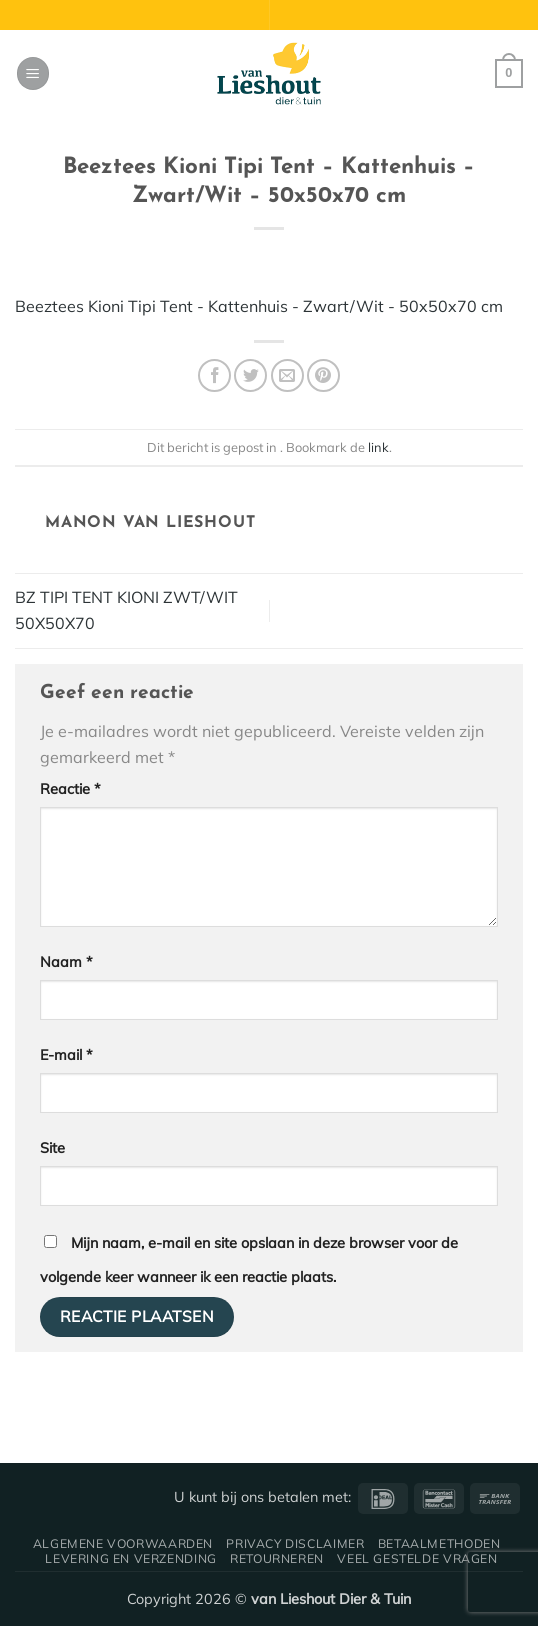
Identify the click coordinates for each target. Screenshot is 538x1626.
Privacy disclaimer (295, 1543)
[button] (33, 73)
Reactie (70, 789)
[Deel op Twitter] (250, 375)
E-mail (66, 1055)
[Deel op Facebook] (214, 375)
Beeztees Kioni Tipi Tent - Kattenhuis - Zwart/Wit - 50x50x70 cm (259, 306)
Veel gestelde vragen (417, 1558)
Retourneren (277, 1558)
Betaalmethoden (439, 1543)
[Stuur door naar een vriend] (287, 375)
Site (52, 1148)
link (378, 447)
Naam (66, 962)
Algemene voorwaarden (123, 1543)
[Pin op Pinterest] (323, 375)
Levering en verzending (130, 1558)
